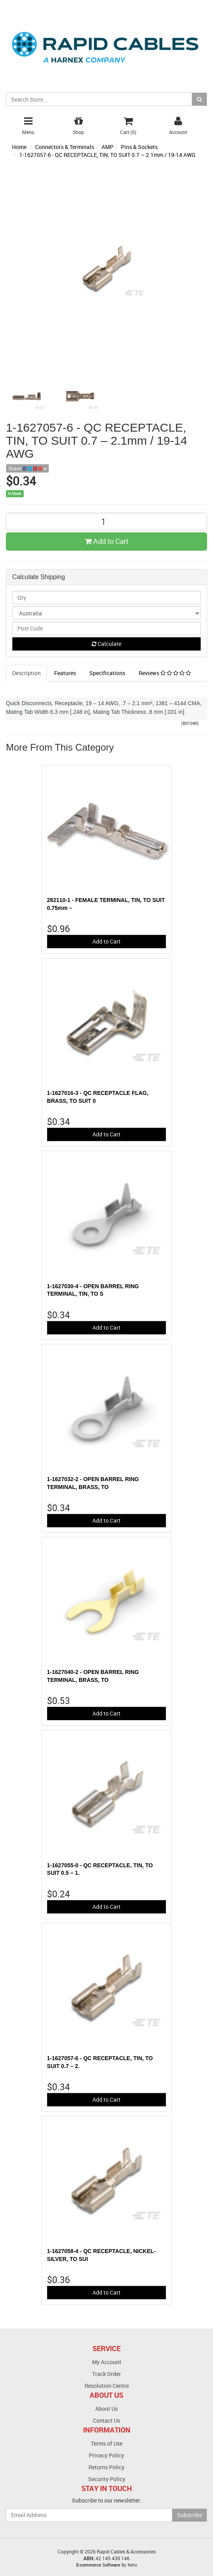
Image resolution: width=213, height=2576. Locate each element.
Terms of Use (107, 2443)
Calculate (106, 643)
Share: (27, 468)
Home (19, 147)
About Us (106, 2408)
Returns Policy (106, 2467)
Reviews (165, 673)
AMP (107, 147)
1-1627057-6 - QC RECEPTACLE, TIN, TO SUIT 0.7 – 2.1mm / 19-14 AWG (107, 155)
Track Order (106, 2374)
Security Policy (106, 2479)
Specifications (107, 673)
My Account (106, 2362)
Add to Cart (106, 541)
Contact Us (106, 2420)
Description (26, 673)
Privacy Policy (106, 2455)
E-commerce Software (98, 2565)
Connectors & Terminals (64, 147)
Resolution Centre (107, 2385)
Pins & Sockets (139, 147)
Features (65, 673)
